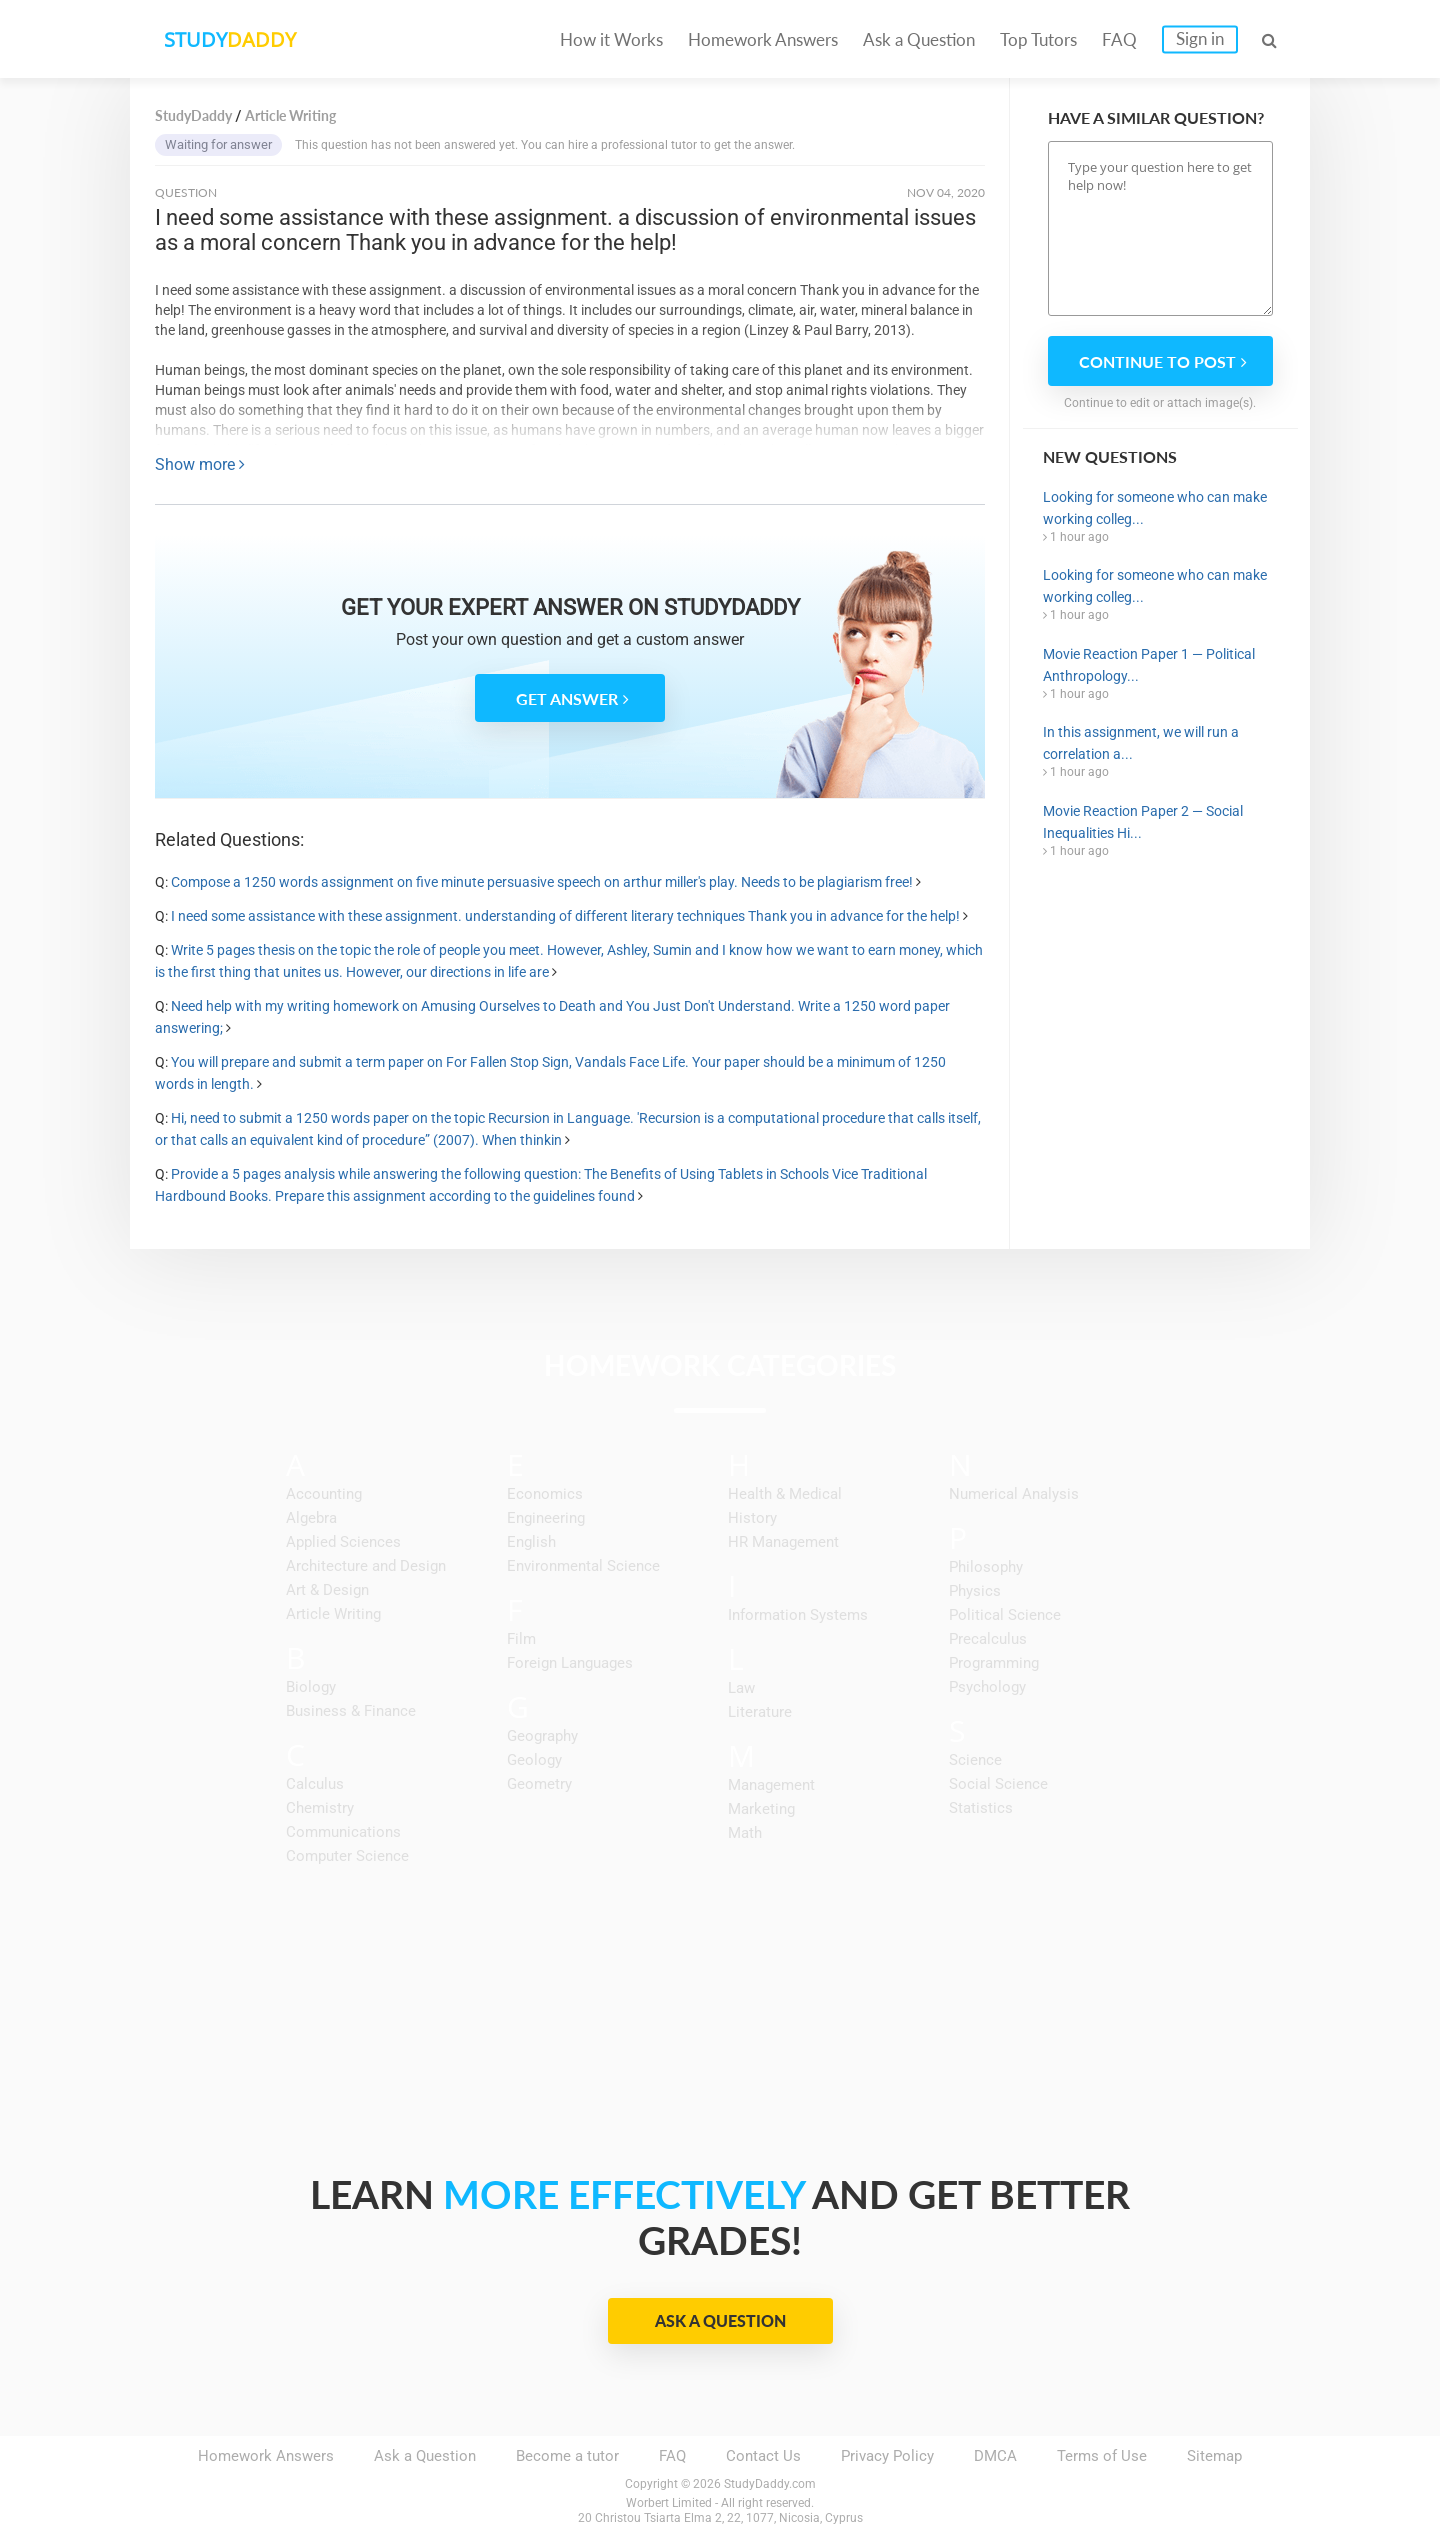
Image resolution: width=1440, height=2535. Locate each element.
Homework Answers (763, 39)
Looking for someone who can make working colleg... (1155, 508)
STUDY (236, 39)
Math (745, 1833)
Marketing (761, 1809)
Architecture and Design (366, 1566)
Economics (545, 1494)
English (531, 1542)
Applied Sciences (343, 1542)
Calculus (315, 1784)
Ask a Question (919, 39)
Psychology (987, 1687)
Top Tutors (1038, 39)
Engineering (546, 1518)
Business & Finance (351, 1711)
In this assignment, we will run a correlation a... (1141, 743)
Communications (343, 1832)
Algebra (311, 1518)
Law (741, 1688)
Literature (760, 1712)
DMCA (995, 2456)
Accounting (324, 1494)
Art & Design (327, 1590)
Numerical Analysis (1014, 1494)
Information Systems (798, 1615)
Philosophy (986, 1567)
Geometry (539, 1784)
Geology (534, 1760)
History (752, 1518)
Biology (311, 1687)
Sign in (1200, 38)
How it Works (611, 39)
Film (521, 1639)
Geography (542, 1736)
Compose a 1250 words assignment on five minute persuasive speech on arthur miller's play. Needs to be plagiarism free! (542, 882)
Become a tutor (567, 2456)
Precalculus (988, 1639)
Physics (975, 1591)
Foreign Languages (570, 1663)
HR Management (783, 1542)
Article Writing (333, 1614)
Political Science (1005, 1615)
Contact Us (763, 2456)
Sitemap (1214, 2456)
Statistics (981, 1808)
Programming (994, 1663)
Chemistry (320, 1808)
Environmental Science (583, 1566)
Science (975, 1760)
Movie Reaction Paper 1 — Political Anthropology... (1149, 665)
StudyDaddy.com (770, 2484)
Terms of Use (1102, 2456)
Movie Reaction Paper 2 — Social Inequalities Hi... (1143, 822)
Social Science (998, 1784)
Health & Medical (785, 1494)
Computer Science (347, 1856)
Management (771, 1785)
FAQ (1119, 39)
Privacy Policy (887, 2456)
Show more (200, 464)
